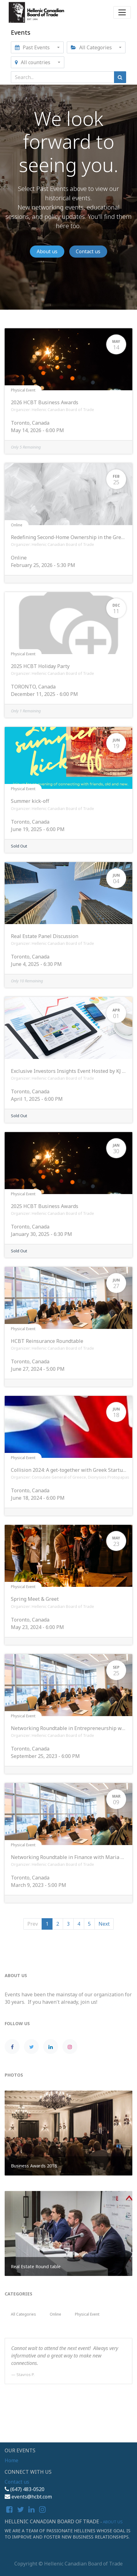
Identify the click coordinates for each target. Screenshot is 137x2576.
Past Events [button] (33, 47)
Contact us (88, 251)
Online (16, 525)
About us (47, 251)
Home (11, 2460)
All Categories (23, 2314)
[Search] (120, 77)
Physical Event (23, 390)
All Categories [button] (92, 47)
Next (104, 1923)
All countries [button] (33, 62)
